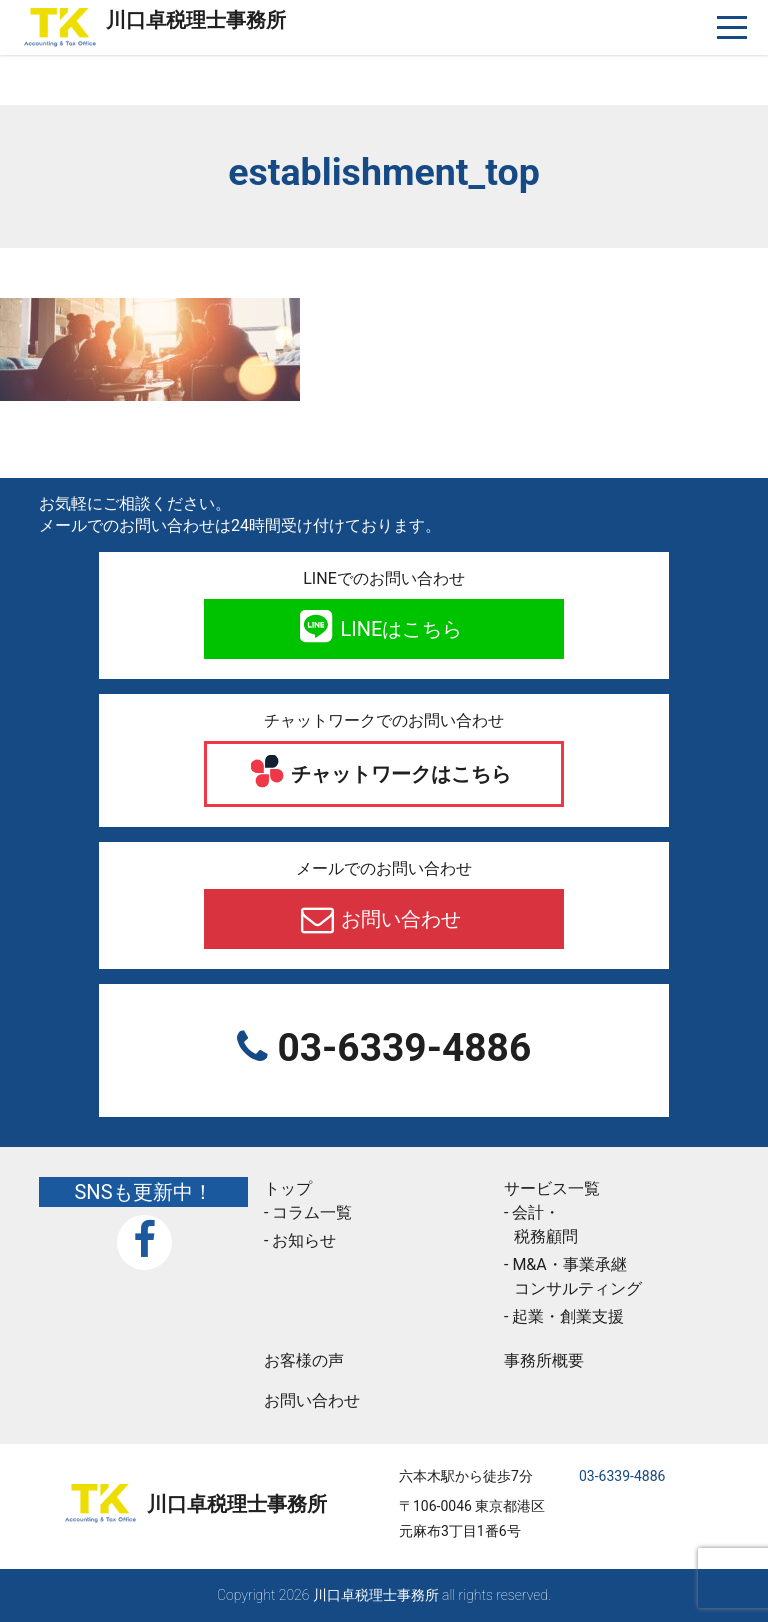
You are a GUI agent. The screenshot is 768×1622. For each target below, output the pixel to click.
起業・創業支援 (568, 1316)
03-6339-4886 (400, 1048)
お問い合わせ (399, 919)
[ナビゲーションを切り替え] (732, 27)
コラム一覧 (312, 1212)
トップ (288, 1188)
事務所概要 (544, 1360)
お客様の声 (304, 1360)
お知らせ (304, 1240)
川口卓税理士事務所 (196, 20)
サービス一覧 (552, 1188)
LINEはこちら (399, 629)
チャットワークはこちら (399, 774)
